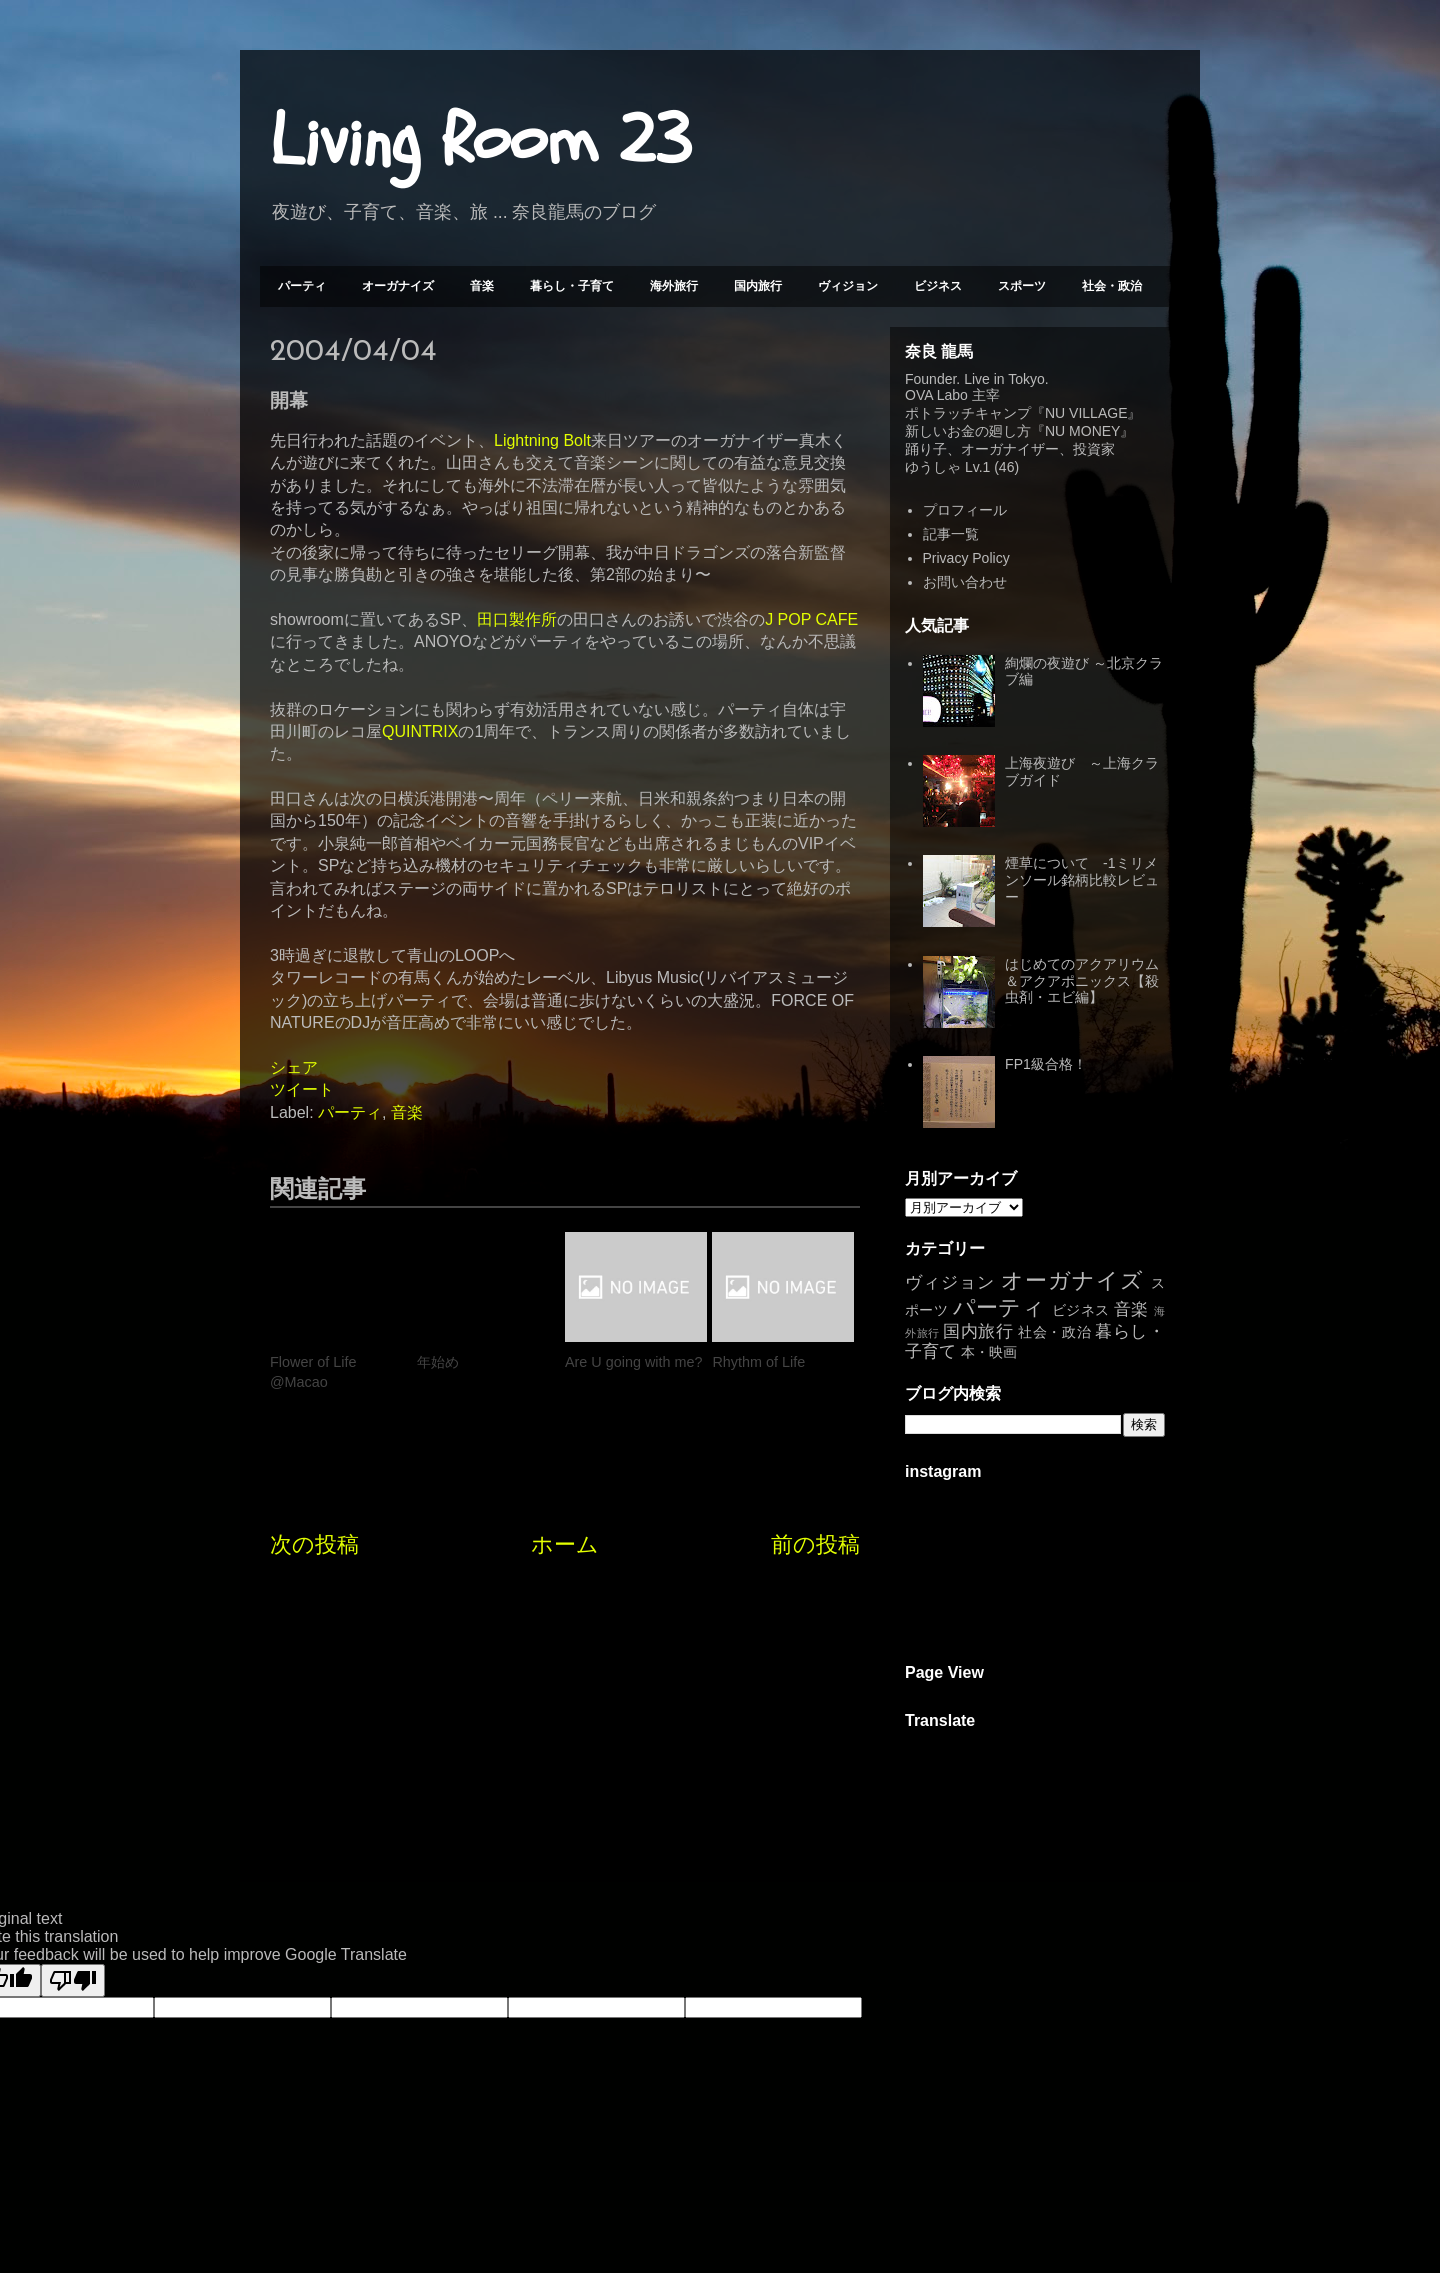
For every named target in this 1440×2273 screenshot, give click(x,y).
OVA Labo (936, 395)
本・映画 (989, 1352)
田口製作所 (517, 619)
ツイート (302, 1089)
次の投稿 (314, 1544)
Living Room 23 (480, 141)
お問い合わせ (965, 582)
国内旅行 (758, 286)
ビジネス (938, 286)
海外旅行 (674, 286)
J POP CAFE (811, 619)
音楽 (482, 286)
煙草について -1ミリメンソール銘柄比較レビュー (1082, 880)
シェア (294, 1067)
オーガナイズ (398, 286)
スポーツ (1022, 286)
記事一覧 (951, 534)
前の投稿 (815, 1544)
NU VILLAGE (1086, 413)
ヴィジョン (848, 286)
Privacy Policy (966, 558)
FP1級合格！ (1046, 1064)
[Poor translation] (73, 1980)
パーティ (302, 286)
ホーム (565, 1544)
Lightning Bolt (542, 440)
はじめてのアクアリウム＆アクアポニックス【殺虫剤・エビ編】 (1082, 981)
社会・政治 (1112, 286)
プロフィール (965, 510)
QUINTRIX (420, 731)
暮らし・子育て (572, 286)
